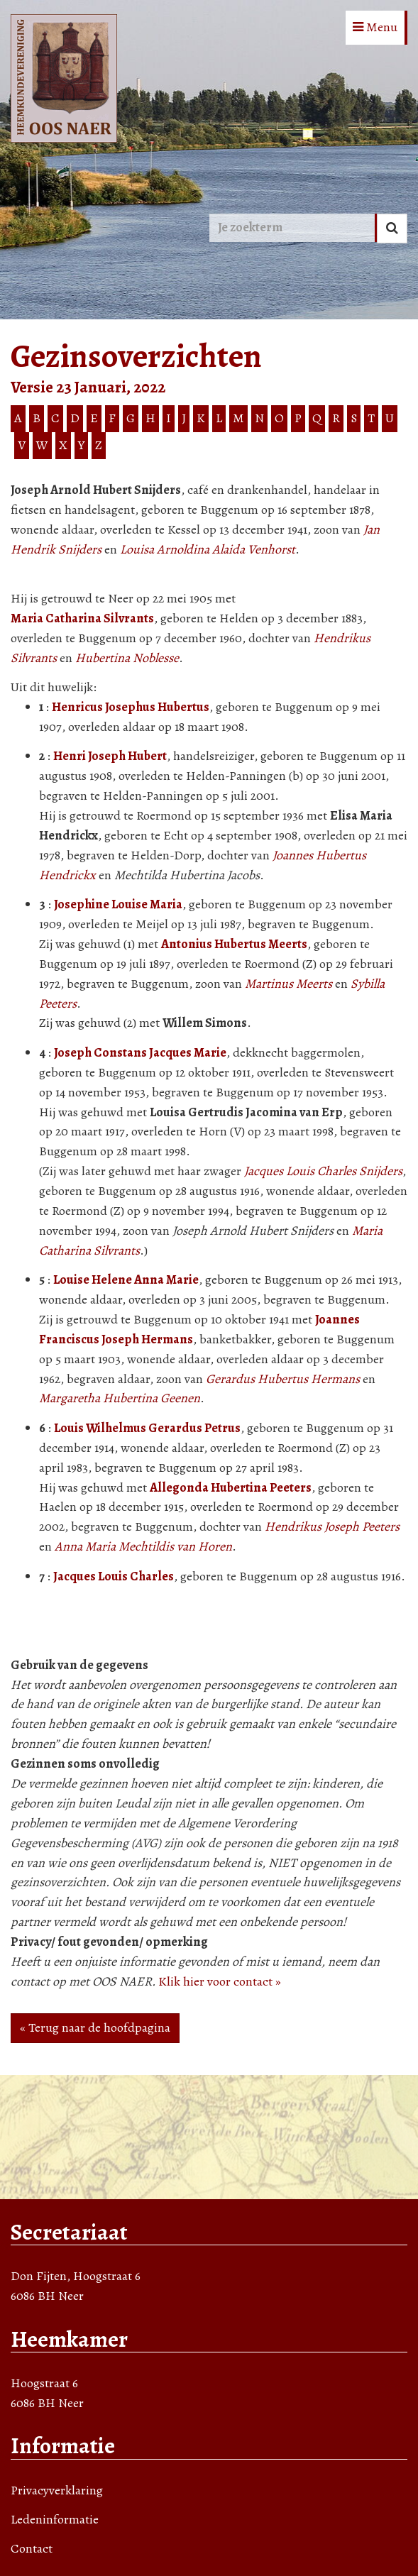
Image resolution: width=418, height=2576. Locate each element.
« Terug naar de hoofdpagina (95, 2027)
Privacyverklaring (57, 2490)
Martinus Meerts (288, 983)
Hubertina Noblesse (127, 657)
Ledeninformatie (55, 2519)
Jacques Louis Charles (113, 1576)
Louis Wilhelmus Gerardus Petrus (147, 1427)
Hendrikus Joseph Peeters (332, 1526)
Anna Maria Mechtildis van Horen (143, 1546)
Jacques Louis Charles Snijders (323, 1170)
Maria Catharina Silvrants (82, 618)
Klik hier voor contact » (219, 1981)
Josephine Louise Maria (118, 904)
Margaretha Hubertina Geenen (119, 1398)
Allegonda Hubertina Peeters (231, 1487)
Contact (32, 2548)
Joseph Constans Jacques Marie (140, 1052)
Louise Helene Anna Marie (126, 1279)
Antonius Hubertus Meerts (234, 943)
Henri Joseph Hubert (110, 755)
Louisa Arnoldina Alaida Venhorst (207, 549)
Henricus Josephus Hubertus (130, 706)
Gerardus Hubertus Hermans (283, 1378)
